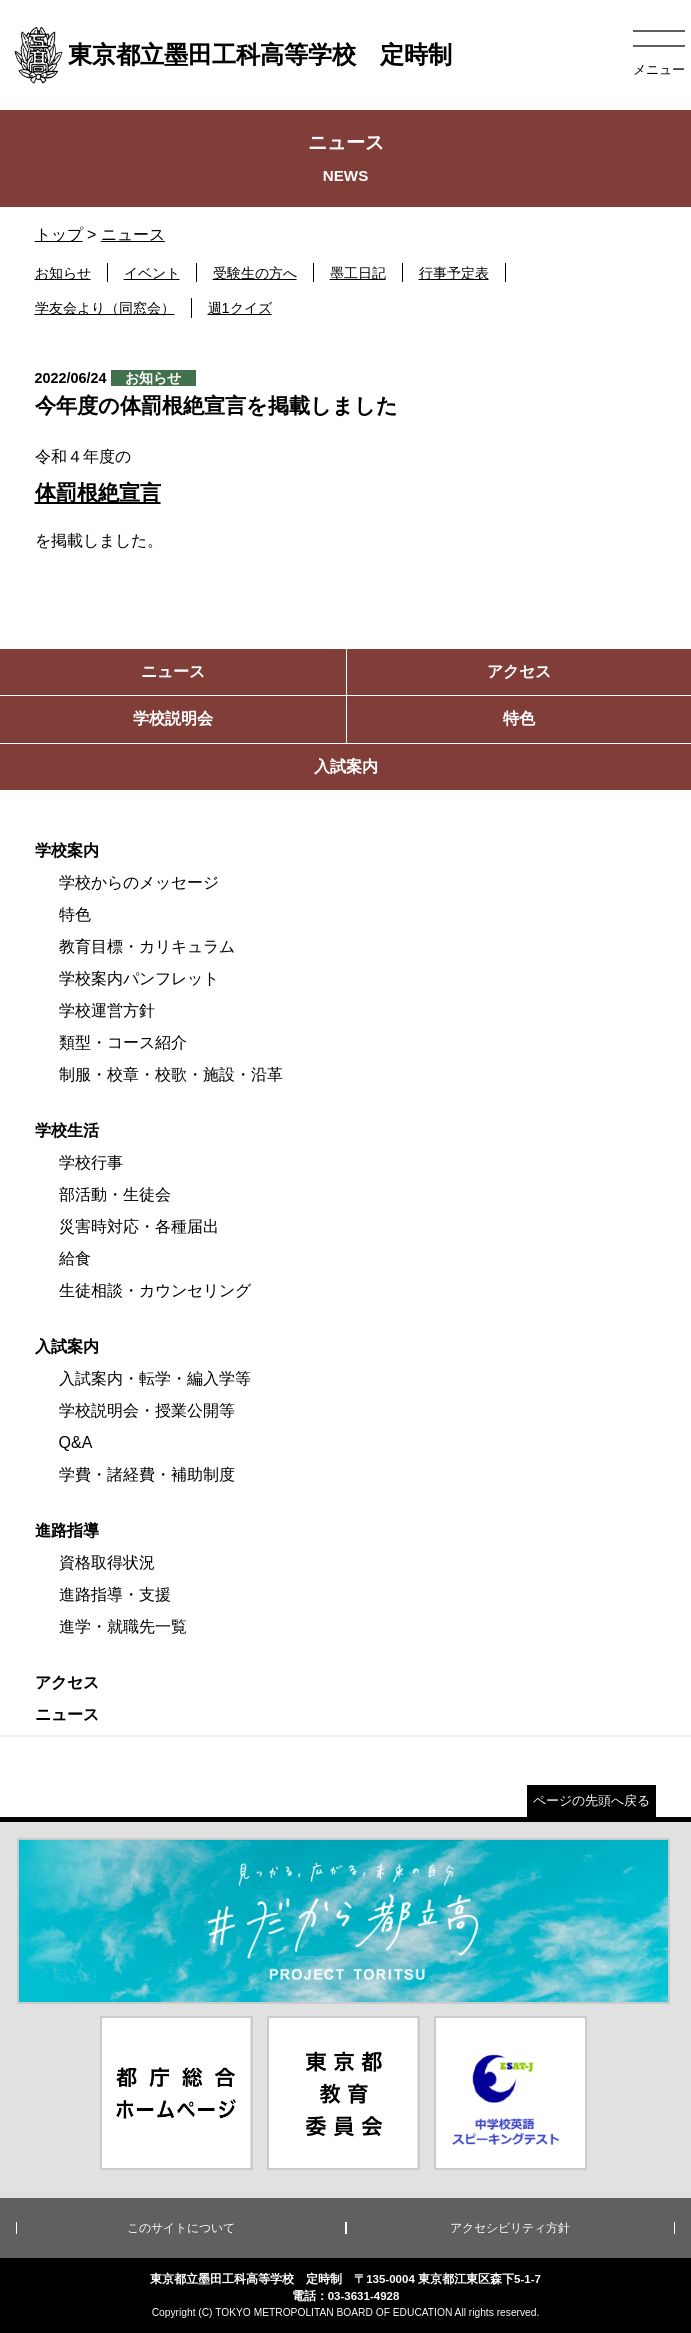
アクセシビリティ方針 (510, 2228)
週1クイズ (240, 308)
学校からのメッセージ (139, 882)
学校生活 (67, 1130)
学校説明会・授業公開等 (147, 1410)
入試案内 (67, 1346)
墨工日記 (358, 273)
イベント (152, 273)
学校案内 (67, 850)
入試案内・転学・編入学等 (155, 1378)
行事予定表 (454, 273)
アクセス (67, 1682)
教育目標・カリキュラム (147, 946)
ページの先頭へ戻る (591, 1800)
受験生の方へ (255, 273)
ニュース (133, 234)
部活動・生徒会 (115, 1194)
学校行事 (91, 1162)
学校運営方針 (107, 1010)
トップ (59, 234)
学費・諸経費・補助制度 (147, 1474)
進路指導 (67, 1530)
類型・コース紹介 (123, 1042)
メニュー (659, 69)
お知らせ (63, 273)
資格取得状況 (107, 1562)
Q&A (76, 1442)
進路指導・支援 (115, 1594)
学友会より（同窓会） (105, 308)
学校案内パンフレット (139, 978)
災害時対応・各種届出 (139, 1226)
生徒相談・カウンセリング (155, 1290)
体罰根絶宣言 (98, 492)
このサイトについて (181, 2228)
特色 (75, 914)
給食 (75, 1258)
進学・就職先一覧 (123, 1626)
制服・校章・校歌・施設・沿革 (171, 1074)
